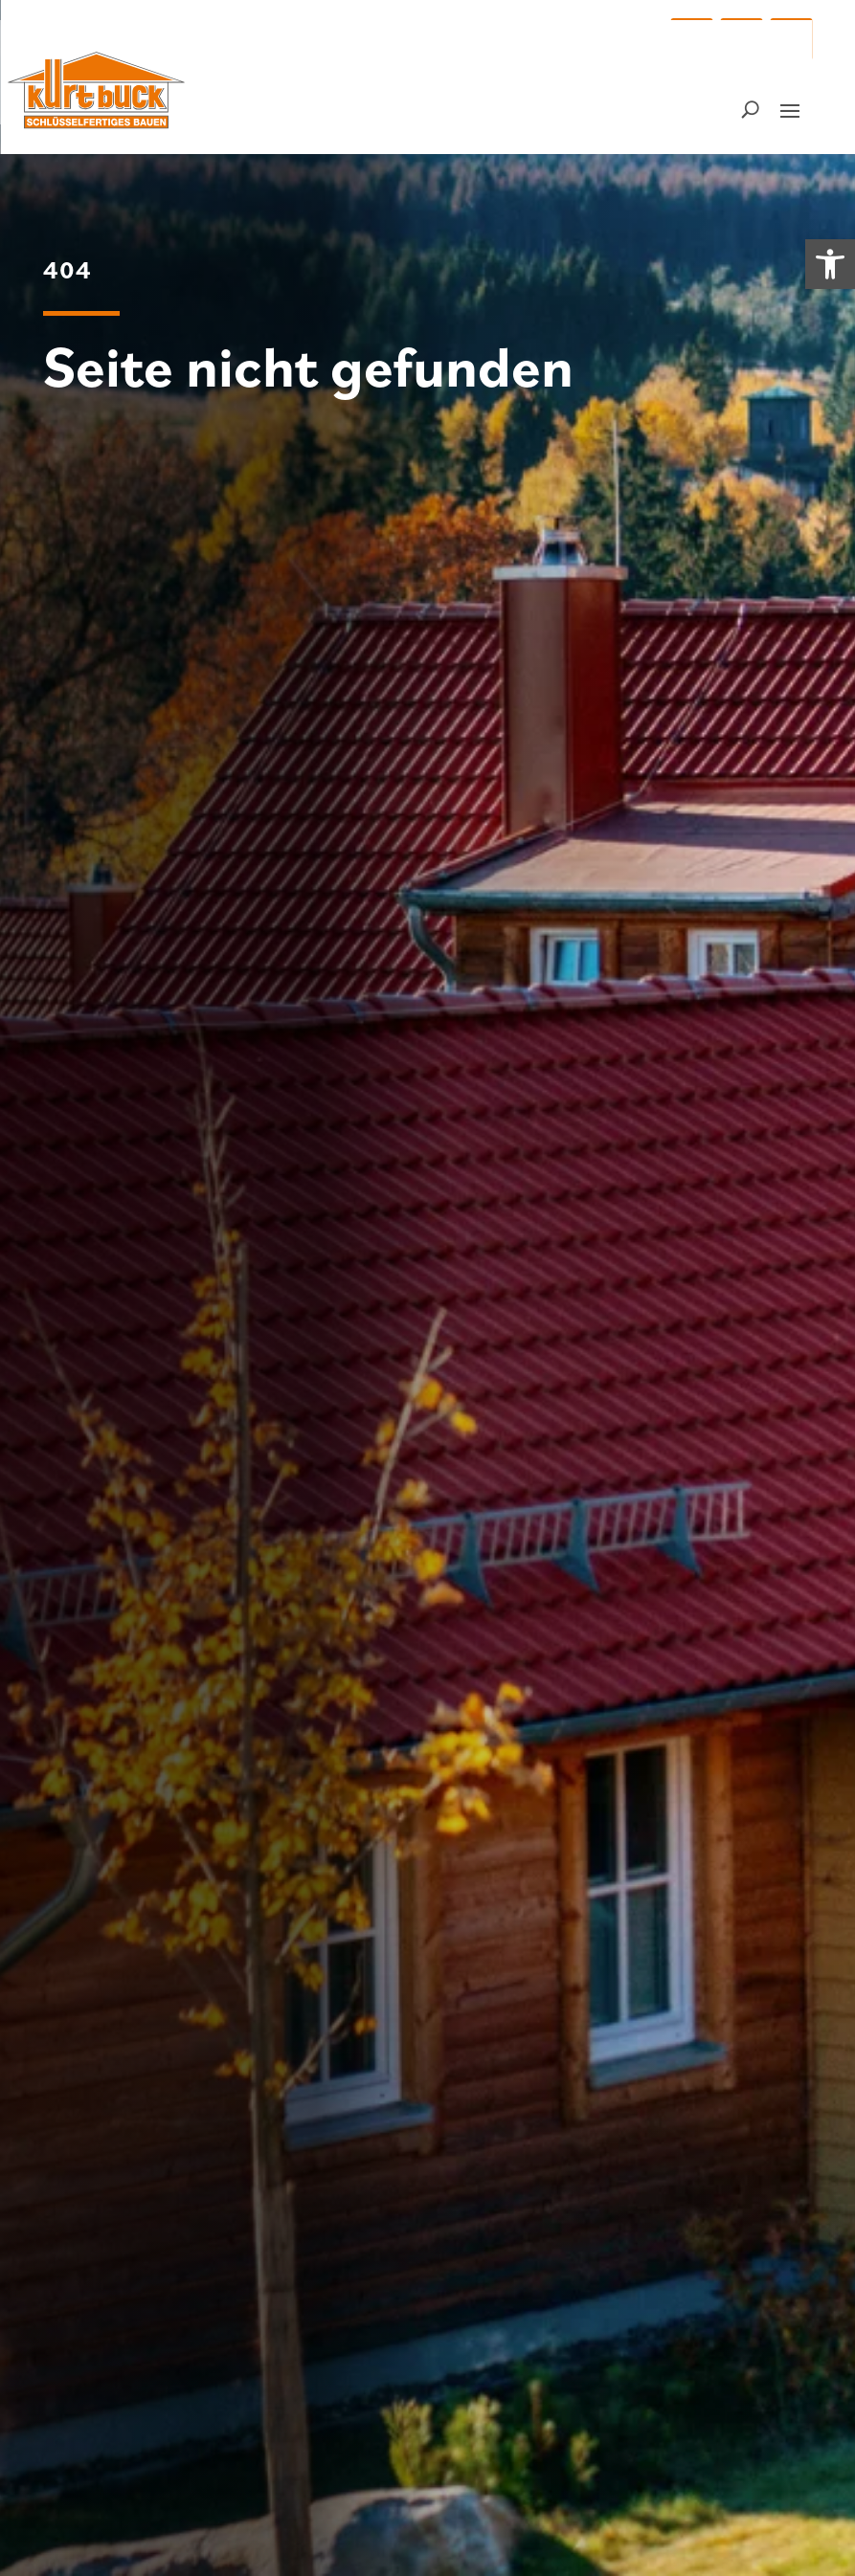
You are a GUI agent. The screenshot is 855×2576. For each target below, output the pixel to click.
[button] (691, 39)
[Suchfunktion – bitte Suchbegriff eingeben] (750, 109)
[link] (830, 264)
